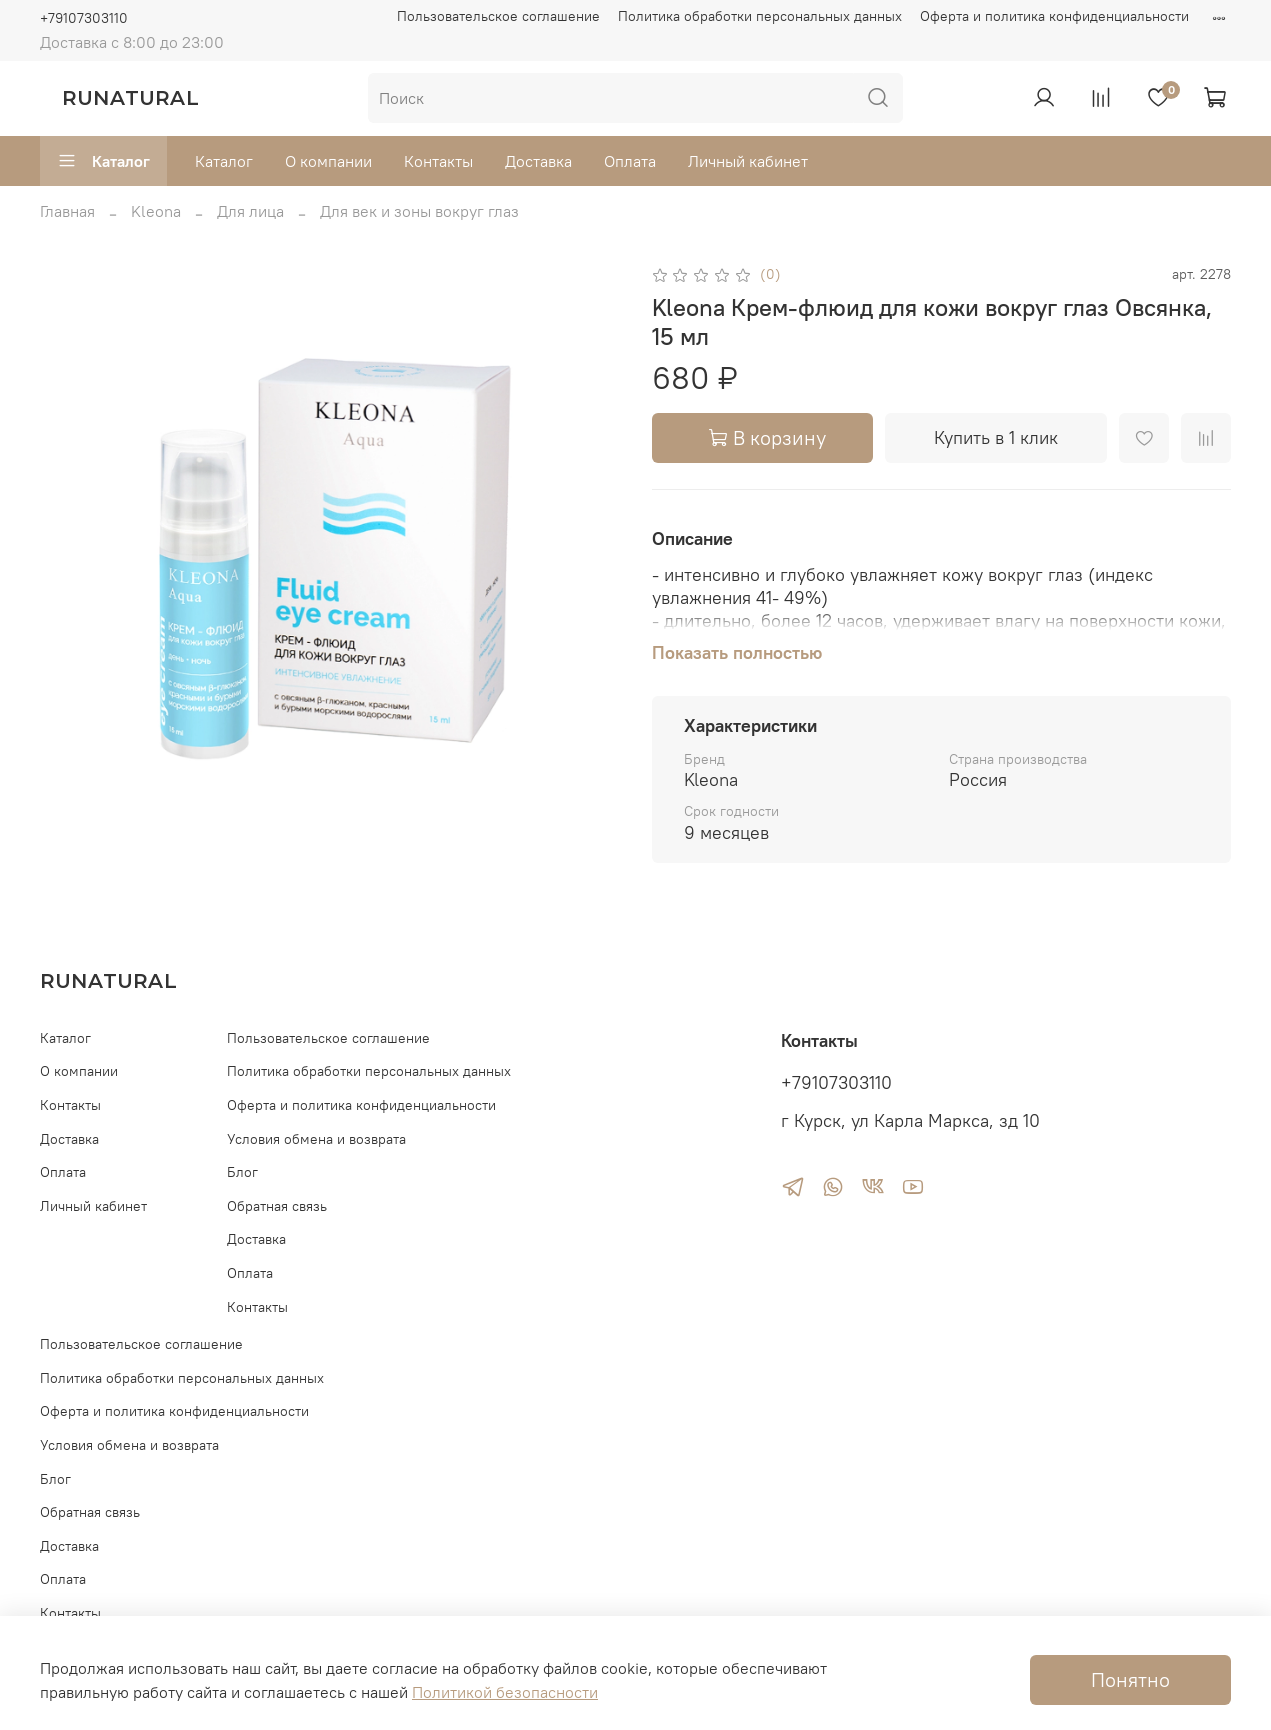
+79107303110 (84, 18)
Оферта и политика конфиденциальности (1054, 16)
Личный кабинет (748, 161)
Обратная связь (277, 1206)
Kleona (156, 211)
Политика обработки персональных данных (760, 16)
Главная (67, 211)
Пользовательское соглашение (498, 16)
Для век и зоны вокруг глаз (419, 211)
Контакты (438, 161)
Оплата (630, 161)
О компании (328, 161)
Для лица (250, 211)
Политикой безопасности (505, 1692)
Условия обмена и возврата (316, 1139)
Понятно (1130, 1679)
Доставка (538, 161)
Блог (242, 1172)
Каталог (103, 161)
